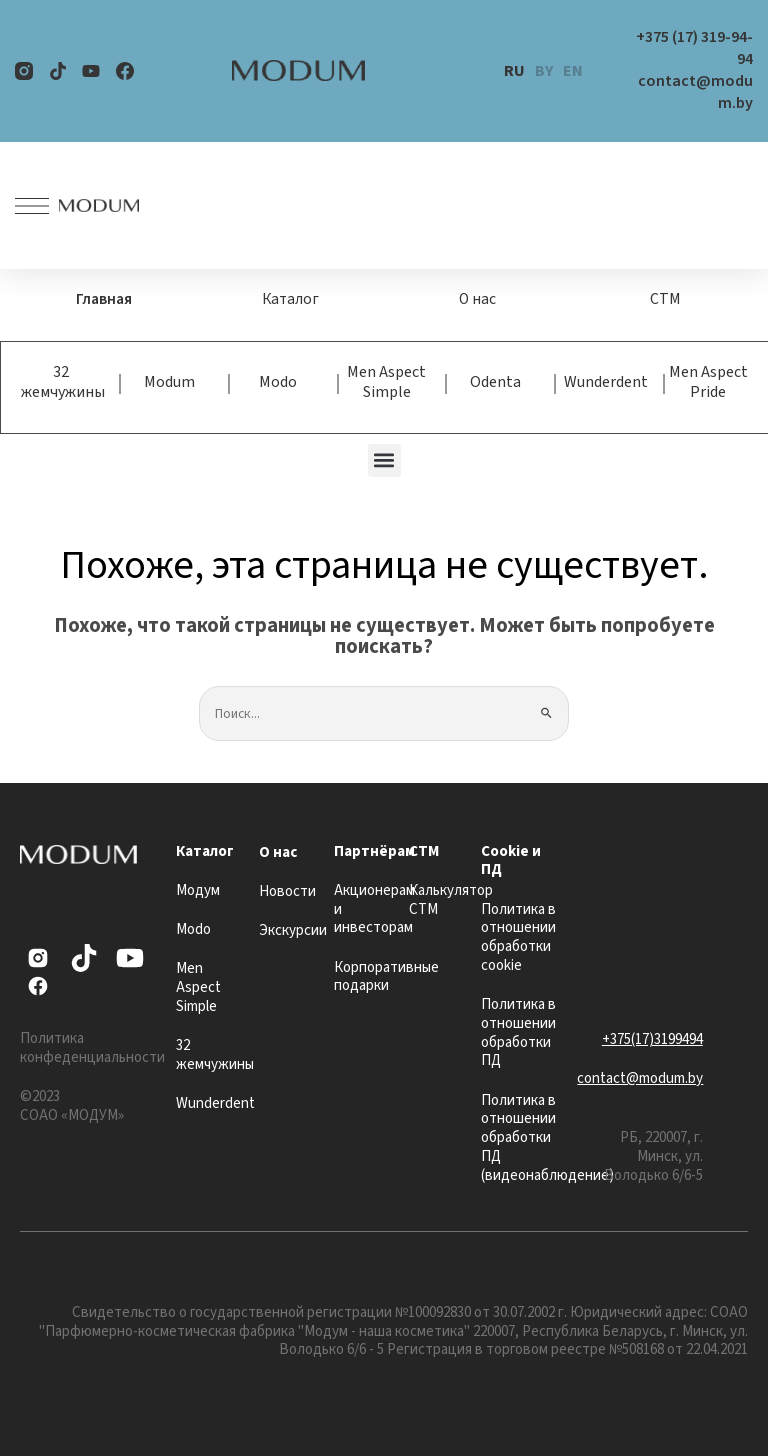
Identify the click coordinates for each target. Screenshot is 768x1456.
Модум (198, 889)
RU (514, 71)
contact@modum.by (640, 1078)
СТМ (664, 299)
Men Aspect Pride (708, 381)
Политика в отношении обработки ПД (518, 1031)
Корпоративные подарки (386, 976)
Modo (278, 381)
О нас (478, 299)
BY (544, 71)
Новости (287, 890)
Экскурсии (293, 929)
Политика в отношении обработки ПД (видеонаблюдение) (547, 1137)
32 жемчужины (63, 381)
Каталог (290, 299)
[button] (384, 459)
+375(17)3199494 (652, 1038)
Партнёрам (374, 850)
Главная (104, 299)
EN (573, 71)
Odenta (495, 381)
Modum (169, 381)
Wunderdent (606, 381)
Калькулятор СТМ (451, 899)
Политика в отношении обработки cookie (518, 936)
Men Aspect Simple (386, 381)
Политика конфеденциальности (92, 1048)
